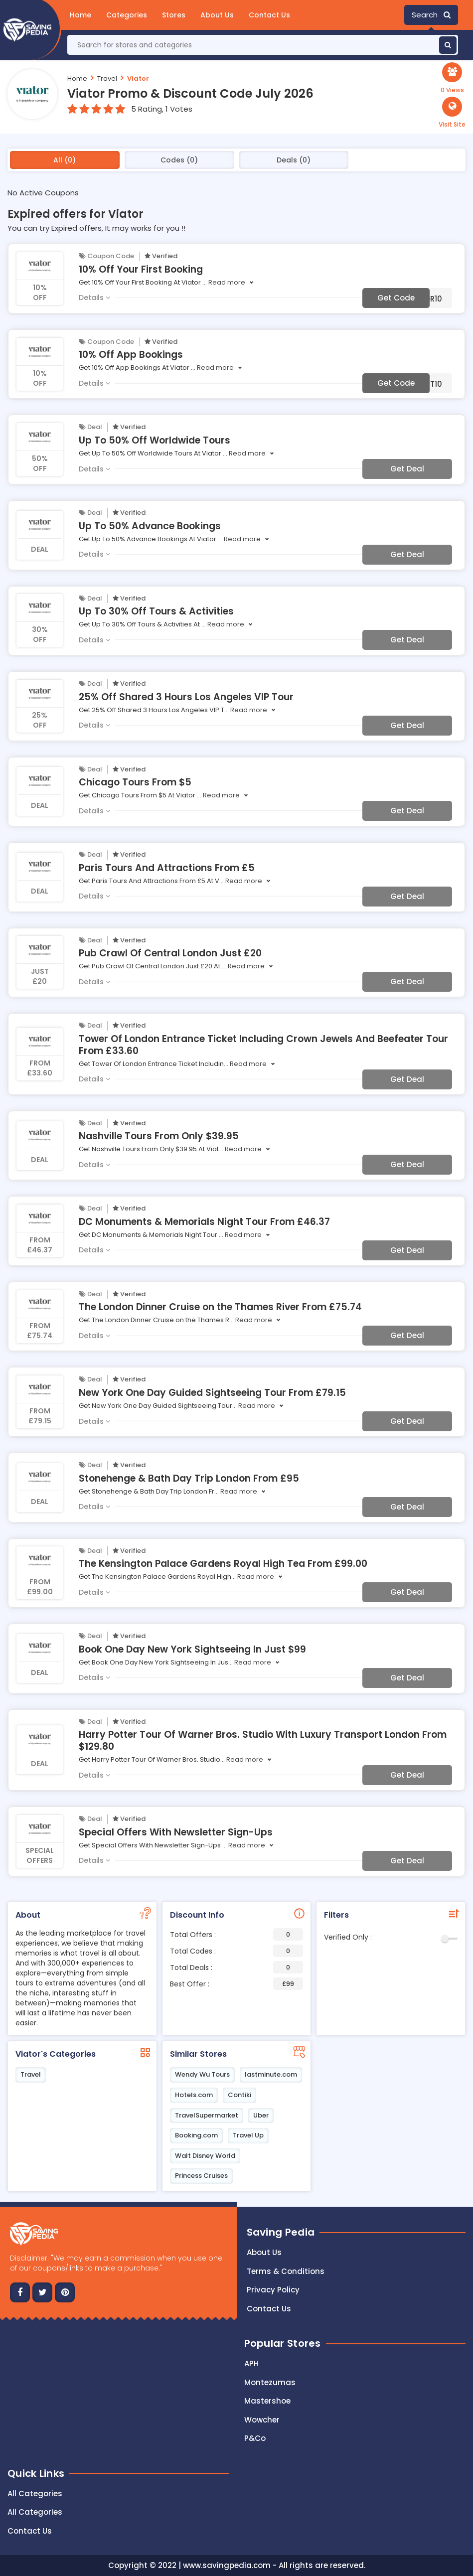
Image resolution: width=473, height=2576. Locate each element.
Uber (261, 2115)
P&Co (255, 2438)
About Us (217, 15)
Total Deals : (237, 1967)
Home (80, 15)
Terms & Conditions (285, 2271)
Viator (138, 78)
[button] (452, 113)
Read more (226, 282)
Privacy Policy (273, 2289)
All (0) (64, 160)
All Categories (34, 2493)
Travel (107, 78)
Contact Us (269, 15)
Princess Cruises (201, 2175)
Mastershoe (267, 2401)
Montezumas (270, 2382)
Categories (126, 15)
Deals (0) (294, 160)
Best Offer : (237, 1983)
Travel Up (248, 2135)
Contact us (269, 2308)
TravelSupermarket (206, 2115)
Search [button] (431, 14)
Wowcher (262, 2420)
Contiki (239, 2095)
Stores (173, 15)
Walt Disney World (205, 2155)
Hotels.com (194, 2095)
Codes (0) (179, 160)
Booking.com (196, 2135)
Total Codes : (237, 1951)
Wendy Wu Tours (202, 2074)
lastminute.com (271, 2074)
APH (251, 2363)
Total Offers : (237, 1934)
